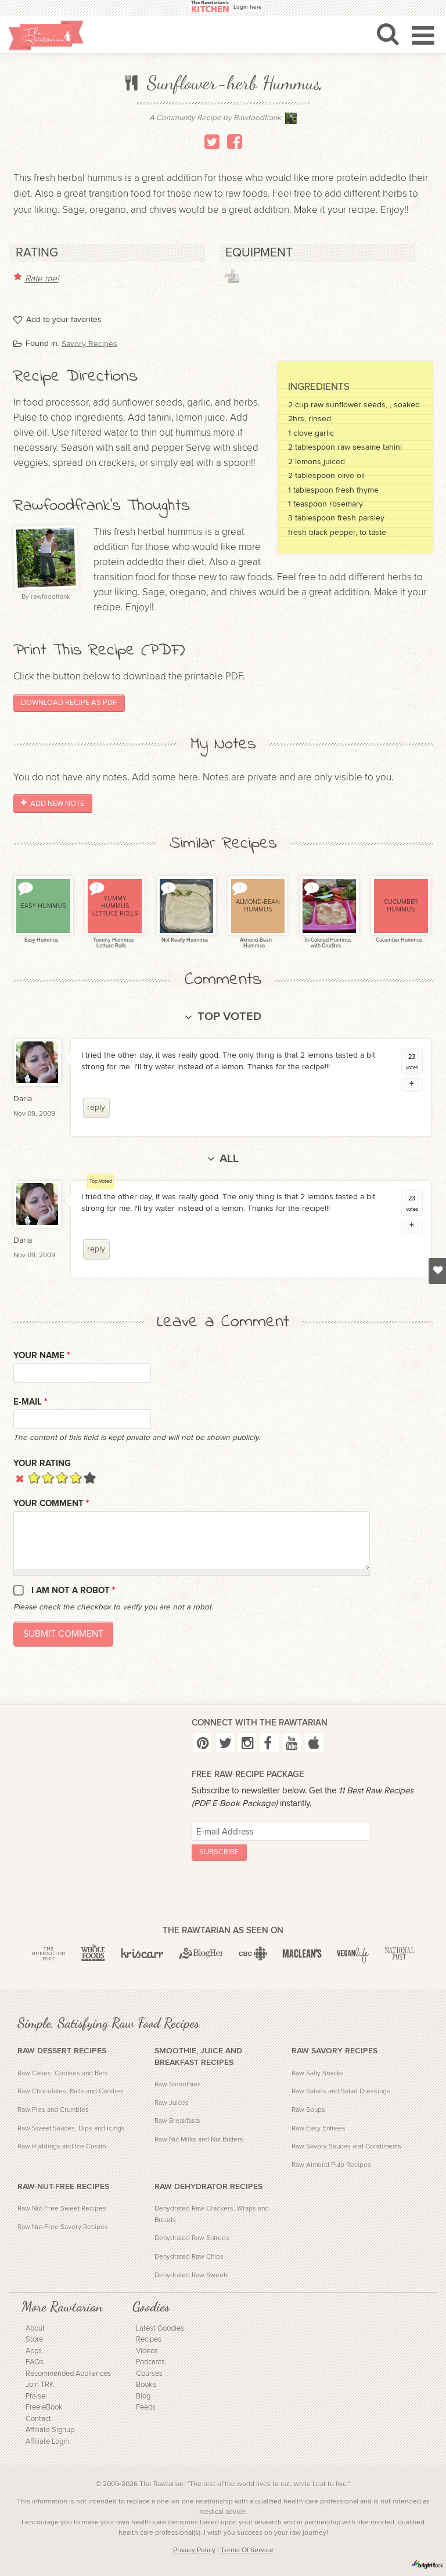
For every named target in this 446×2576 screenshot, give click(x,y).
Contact (38, 2419)
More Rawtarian (62, 2307)
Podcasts (150, 2362)
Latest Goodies (160, 2328)
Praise (35, 2396)
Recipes (148, 2339)
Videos (147, 2351)
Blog (143, 2396)
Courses (149, 2373)
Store (34, 2339)
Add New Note (52, 803)
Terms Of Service (247, 2550)
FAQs (35, 2362)
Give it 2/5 (48, 1477)
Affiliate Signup (50, 2430)
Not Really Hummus (184, 940)
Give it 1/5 (34, 1477)
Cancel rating (20, 1477)
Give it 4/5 (75, 1477)
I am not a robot (73, 1590)
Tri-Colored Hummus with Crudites (327, 943)
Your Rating (42, 1463)
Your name (41, 1355)
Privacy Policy (194, 2550)
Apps (34, 2351)
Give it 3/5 (62, 1477)
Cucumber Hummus (398, 940)
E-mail (30, 1402)
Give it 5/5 (89, 1477)
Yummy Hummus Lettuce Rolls (113, 943)
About (35, 2328)
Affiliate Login (47, 2441)
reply (96, 1107)
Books (146, 2384)
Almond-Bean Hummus (255, 943)
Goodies (151, 2307)
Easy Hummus (40, 940)
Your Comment (51, 1503)
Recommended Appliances (68, 2373)
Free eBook (44, 2407)
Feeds (146, 2407)
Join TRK (40, 2384)
